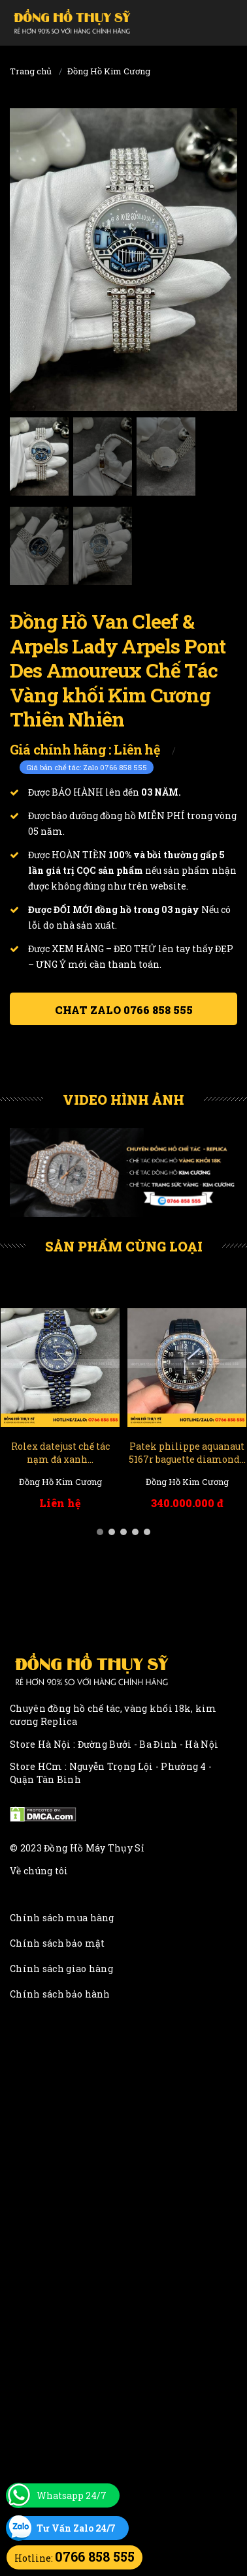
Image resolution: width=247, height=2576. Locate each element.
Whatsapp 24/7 (72, 2495)
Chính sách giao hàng (61, 1968)
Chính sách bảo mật (57, 1943)
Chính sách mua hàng (62, 1917)
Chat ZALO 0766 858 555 (124, 1010)
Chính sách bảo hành (60, 1994)
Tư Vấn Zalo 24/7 (76, 2528)
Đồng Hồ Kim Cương (108, 71)
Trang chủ (31, 71)
